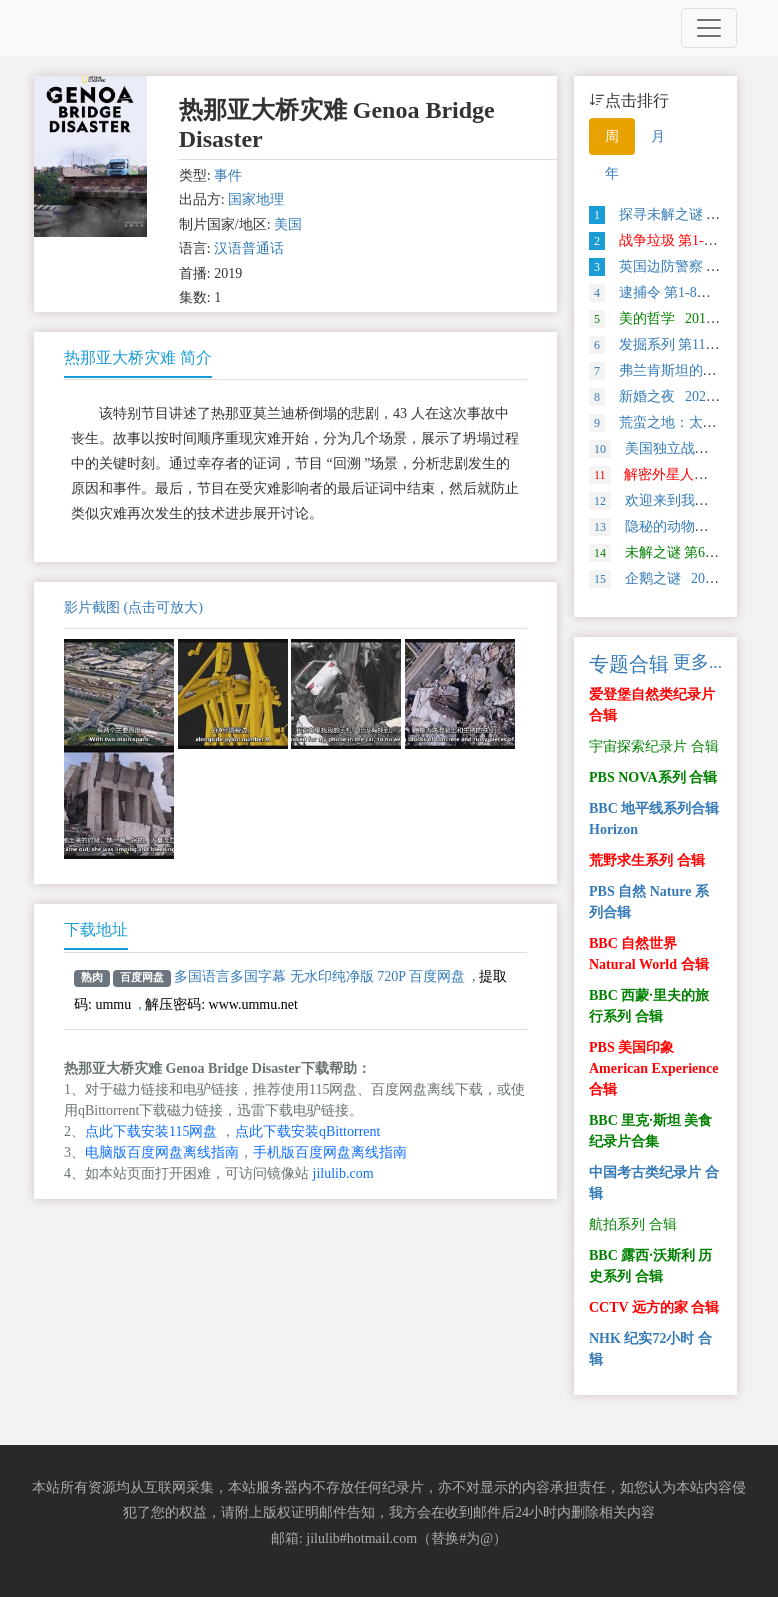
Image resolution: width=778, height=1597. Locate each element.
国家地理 (256, 199)
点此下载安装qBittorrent (307, 1131)
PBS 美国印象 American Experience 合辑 (653, 1068)
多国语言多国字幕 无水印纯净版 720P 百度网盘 (319, 976)
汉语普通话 (249, 248)
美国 (288, 224)
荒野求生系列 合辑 (647, 860)
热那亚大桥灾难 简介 (138, 357)
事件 (228, 175)
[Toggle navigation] (709, 28)
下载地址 (96, 929)
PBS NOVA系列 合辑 (653, 777)
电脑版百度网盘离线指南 (162, 1152)
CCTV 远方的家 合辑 (654, 1307)
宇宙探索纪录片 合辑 (654, 746)
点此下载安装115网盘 (151, 1131)
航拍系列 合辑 (633, 1224)
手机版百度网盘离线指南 (330, 1152)
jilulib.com (343, 1173)
